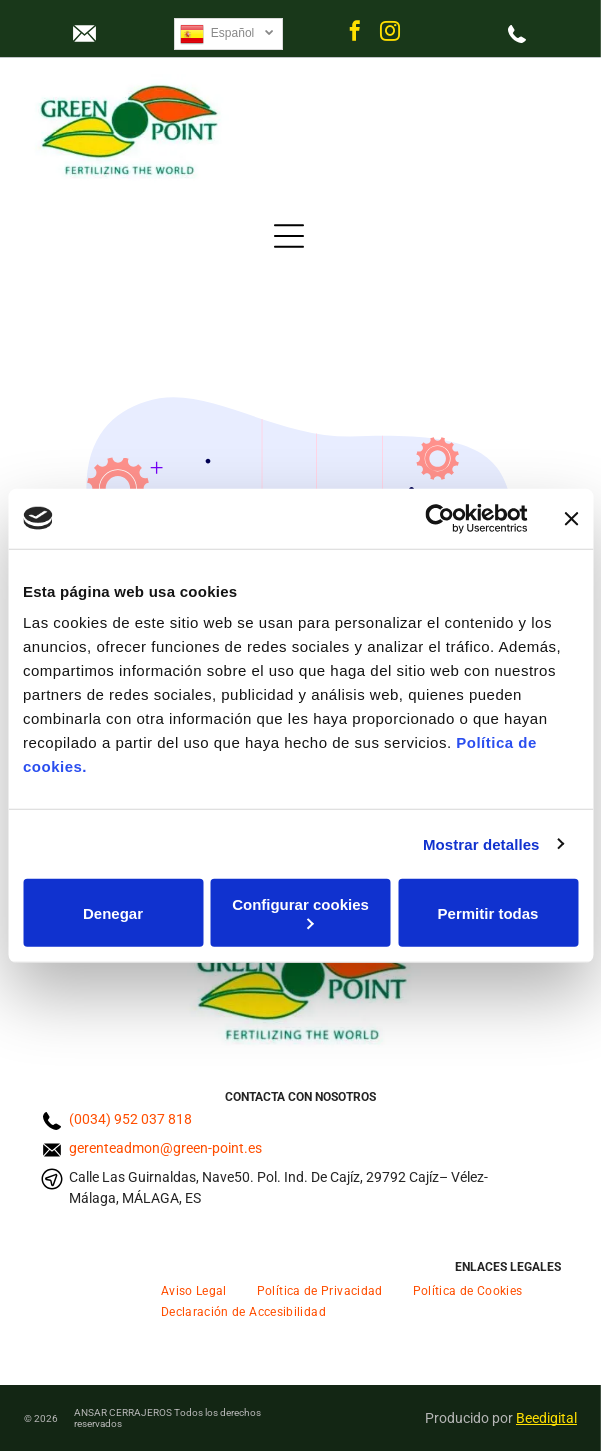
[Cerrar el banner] (571, 518)
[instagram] (390, 33)
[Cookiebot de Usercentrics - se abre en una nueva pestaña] (439, 518)
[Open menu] (289, 236)
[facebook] (355, 33)
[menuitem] (194, 1289)
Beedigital (546, 1418)
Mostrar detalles (481, 843)
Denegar (113, 912)
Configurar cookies (300, 912)
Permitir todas (488, 912)
